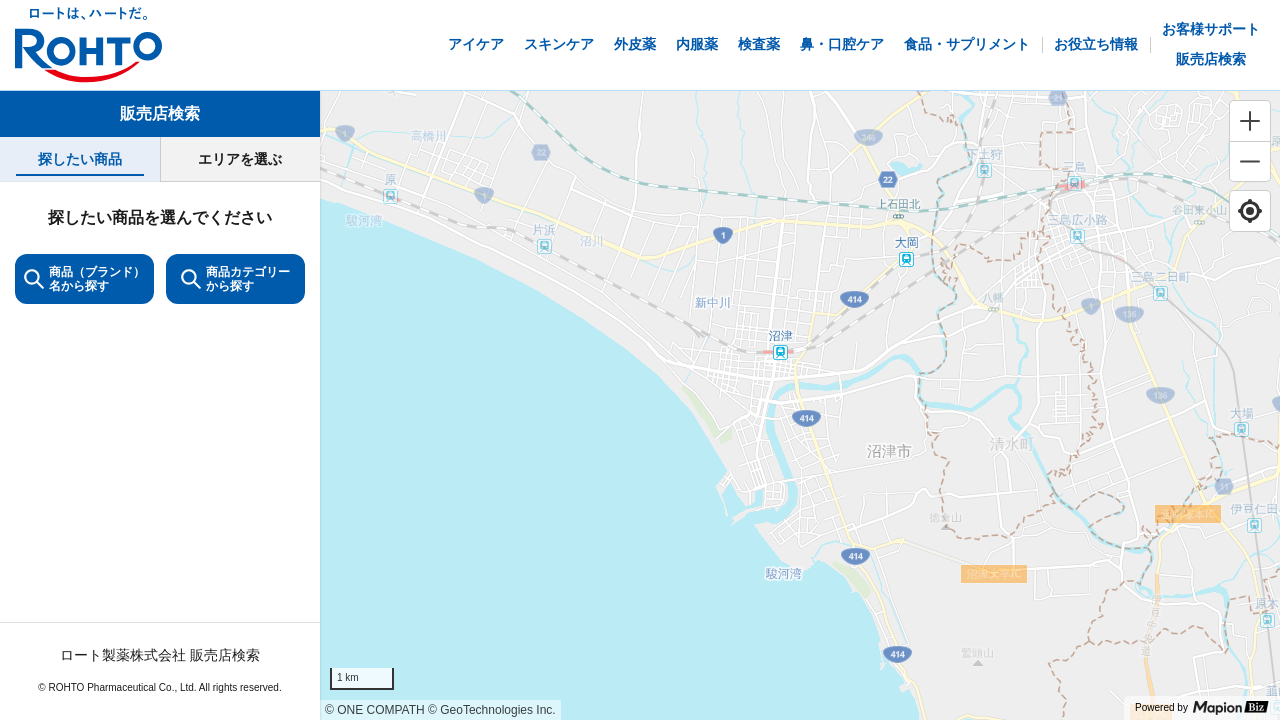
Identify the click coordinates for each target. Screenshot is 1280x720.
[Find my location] (1250, 211)
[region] (800, 405)
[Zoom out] (1250, 161)
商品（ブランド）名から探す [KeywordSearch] (84, 279)
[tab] (80, 159)
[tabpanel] (160, 450)
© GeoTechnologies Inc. (492, 710)
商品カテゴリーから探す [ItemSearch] (235, 279)
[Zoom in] (1250, 121)
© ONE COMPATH (375, 710)
